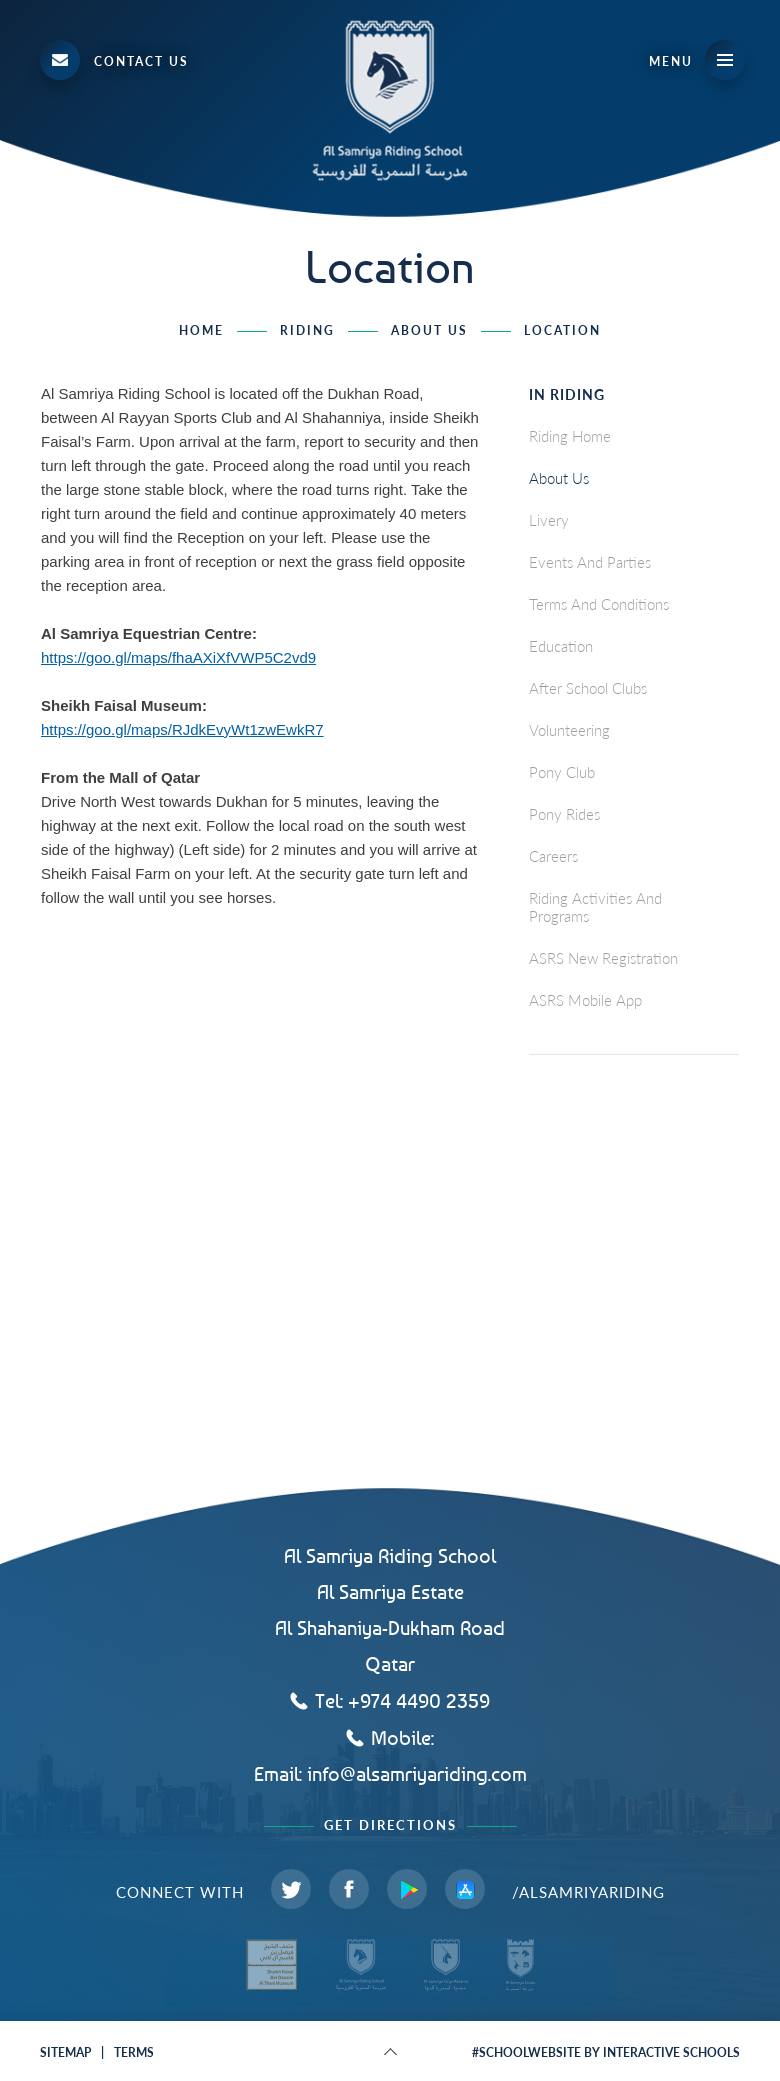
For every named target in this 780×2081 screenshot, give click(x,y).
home (201, 330)
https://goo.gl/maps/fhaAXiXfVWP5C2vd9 (178, 657)
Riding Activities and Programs (595, 907)
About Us (429, 330)
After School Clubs (588, 688)
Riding (307, 330)
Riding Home (570, 436)
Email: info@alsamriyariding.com (390, 1774)
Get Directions (390, 1825)
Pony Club (562, 772)
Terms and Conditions (599, 604)
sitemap (65, 2053)
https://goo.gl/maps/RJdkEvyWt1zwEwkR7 (182, 729)
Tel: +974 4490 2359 (402, 1700)
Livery (549, 520)
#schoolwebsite (526, 2053)
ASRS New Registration (603, 958)
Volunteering (569, 730)
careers (553, 856)
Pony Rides (564, 814)
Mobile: (402, 1737)
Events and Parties (590, 562)
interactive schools (671, 2053)
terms (134, 2053)
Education (561, 646)
